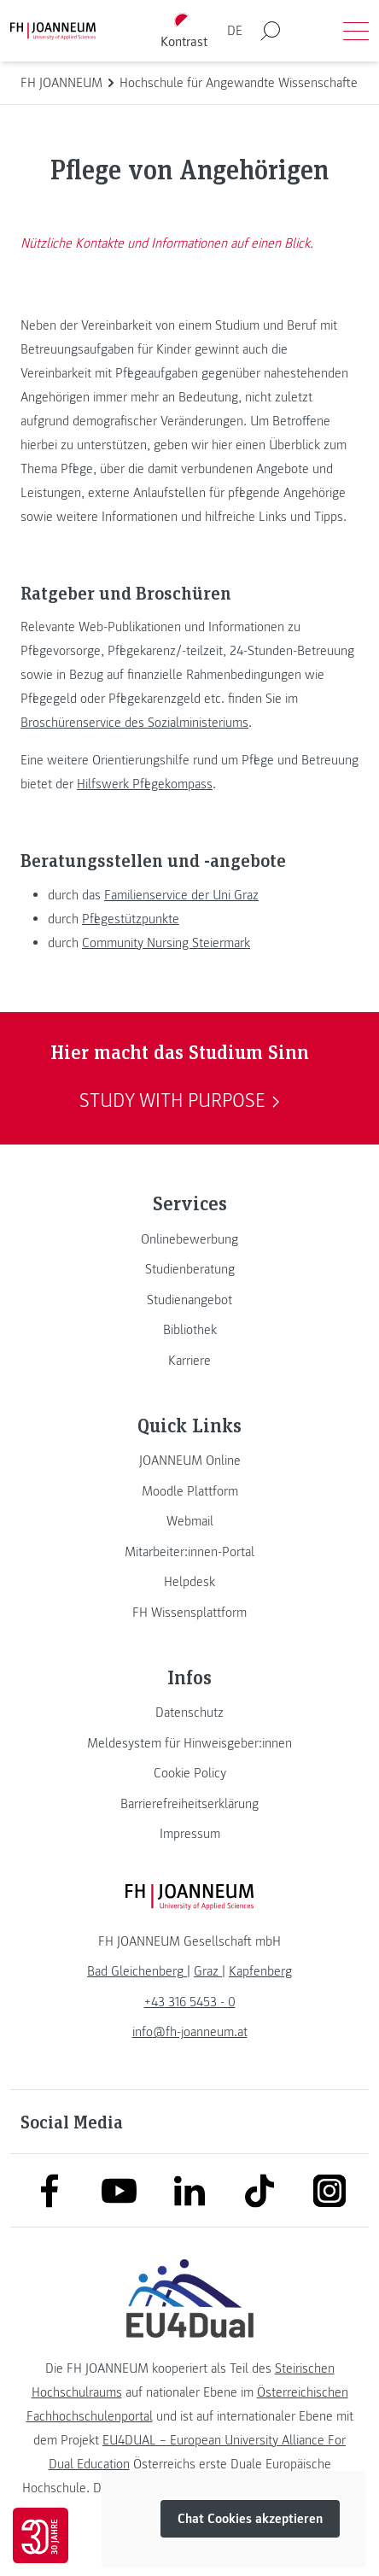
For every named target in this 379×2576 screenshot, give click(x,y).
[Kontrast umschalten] (184, 31)
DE (234, 30)
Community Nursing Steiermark (166, 942)
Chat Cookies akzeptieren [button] (250, 2519)
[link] (189, 1239)
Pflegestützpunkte (130, 919)
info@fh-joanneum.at (190, 2031)
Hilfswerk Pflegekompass (145, 784)
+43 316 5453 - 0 (190, 2002)
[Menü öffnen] (356, 31)
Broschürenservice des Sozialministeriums (134, 722)
